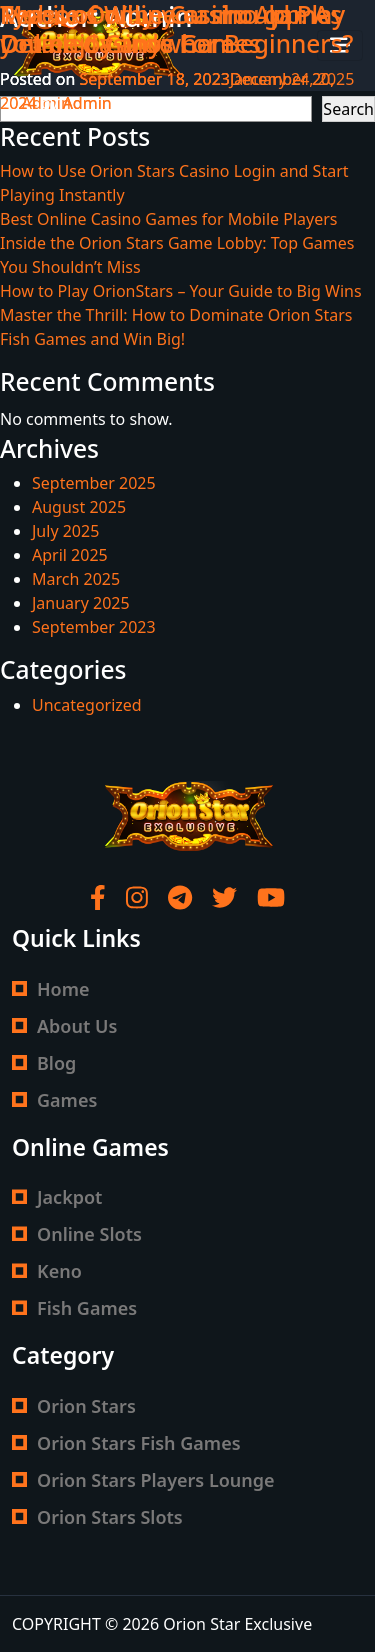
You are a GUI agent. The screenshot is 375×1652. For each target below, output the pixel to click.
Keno (59, 1271)
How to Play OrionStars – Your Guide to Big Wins (181, 291)
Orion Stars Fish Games (139, 1443)
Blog (56, 1063)
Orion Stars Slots (110, 1517)
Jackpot (69, 1197)
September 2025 (94, 483)
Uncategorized (87, 705)
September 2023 (94, 627)
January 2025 (81, 603)
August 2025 (79, 507)
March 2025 (76, 579)
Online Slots (89, 1234)
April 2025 (70, 555)
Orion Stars (86, 1406)
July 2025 (65, 531)
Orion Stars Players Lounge (156, 1480)
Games (67, 1100)
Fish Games (87, 1308)
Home (63, 989)
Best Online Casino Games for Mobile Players (168, 219)
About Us (77, 1026)
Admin (87, 103)
